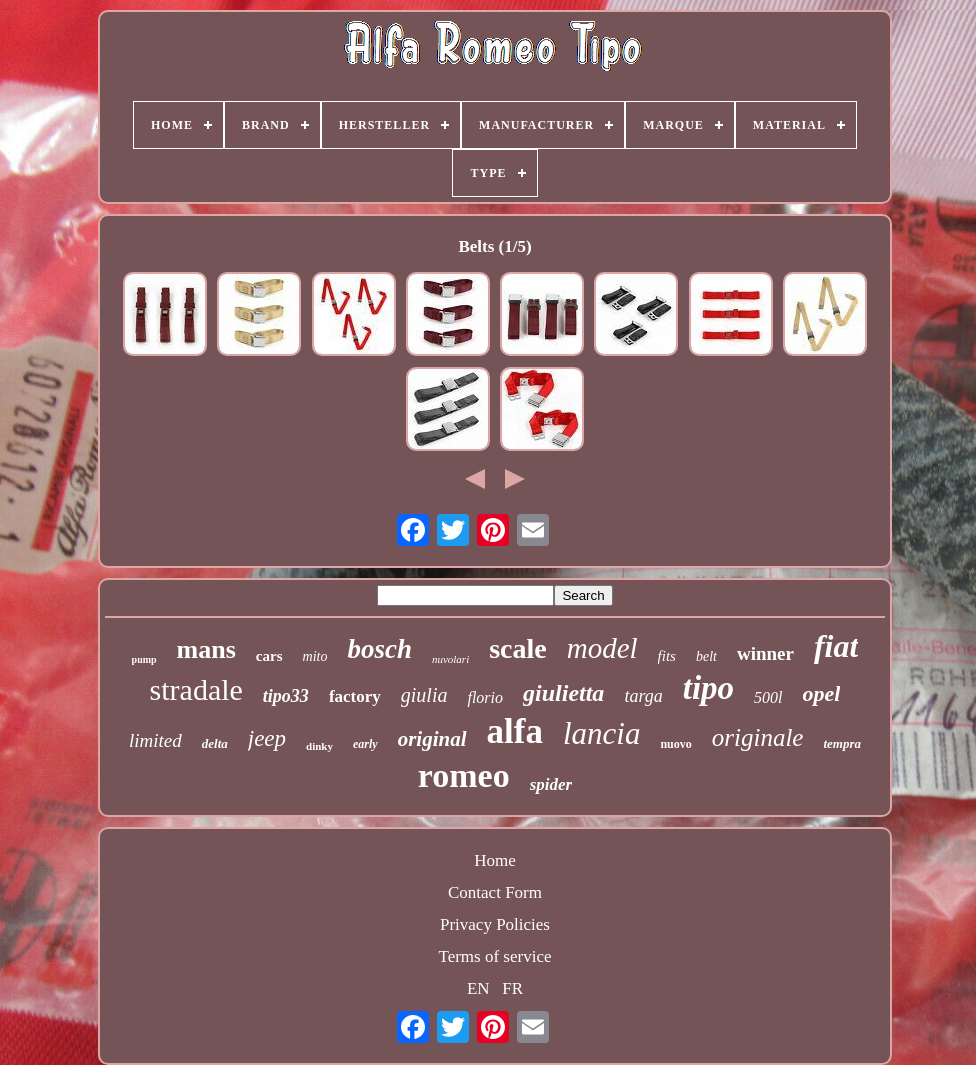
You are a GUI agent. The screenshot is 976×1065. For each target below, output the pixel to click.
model (602, 648)
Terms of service (494, 956)
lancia (602, 733)
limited (155, 740)
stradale (196, 689)
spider (551, 784)
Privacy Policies (495, 924)
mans (206, 649)
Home (495, 860)
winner (765, 653)
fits (667, 656)
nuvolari (450, 659)
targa (643, 696)
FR (512, 988)
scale (518, 648)
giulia (424, 695)
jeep (267, 738)
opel (822, 693)
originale (758, 737)
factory (355, 696)
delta (215, 743)
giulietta (563, 693)
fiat (836, 646)
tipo (708, 688)
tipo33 (286, 696)
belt (706, 656)
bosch (379, 649)
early (365, 744)
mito (315, 656)
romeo (464, 775)
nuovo (675, 744)
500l (768, 697)
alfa (515, 731)
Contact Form (495, 892)
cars (269, 656)
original (432, 739)
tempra (842, 743)
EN (478, 988)
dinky (319, 746)
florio (485, 697)
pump (144, 659)
